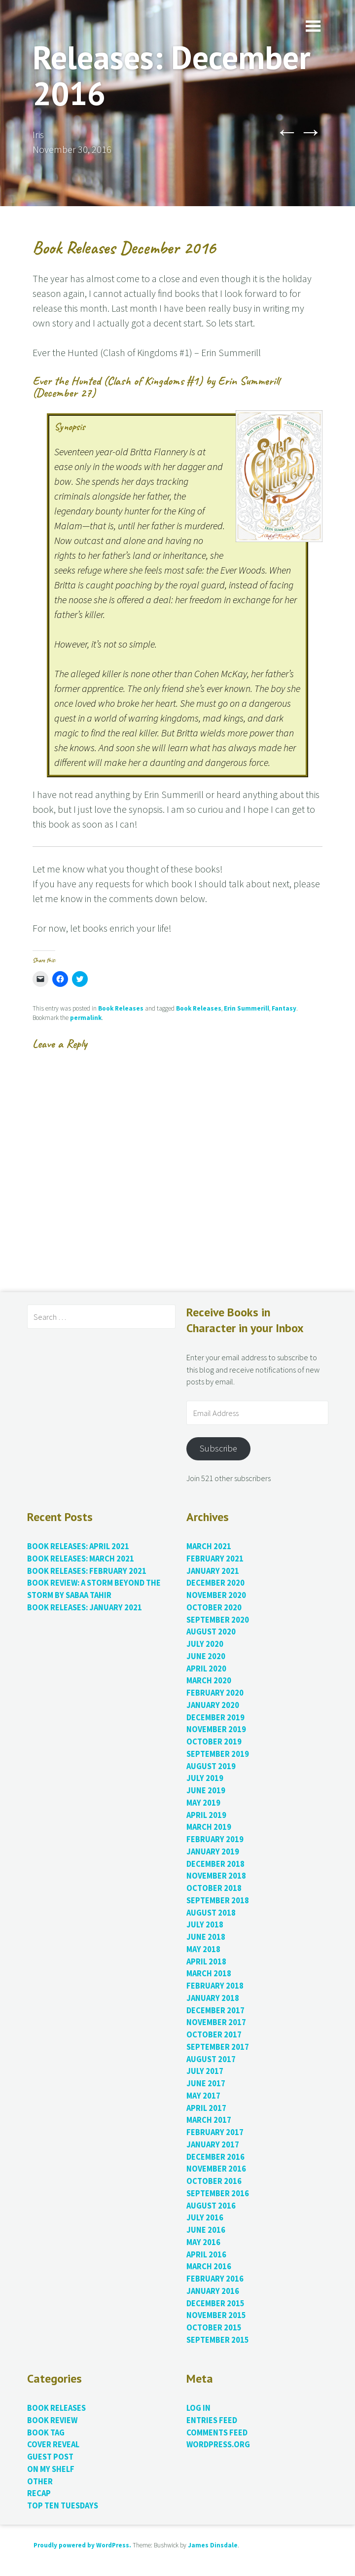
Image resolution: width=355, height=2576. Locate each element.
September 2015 (217, 2340)
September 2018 (217, 1900)
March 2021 (208, 1546)
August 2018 (211, 1913)
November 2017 (216, 2022)
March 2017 (208, 2120)
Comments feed (217, 2433)
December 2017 (215, 2010)
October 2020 (214, 1607)
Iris (38, 134)
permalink (86, 1018)
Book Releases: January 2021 (84, 1607)
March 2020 (208, 1680)
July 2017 (204, 2071)
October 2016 (214, 2181)
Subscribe (218, 1448)
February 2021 (215, 1559)
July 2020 (204, 1644)
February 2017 (215, 2132)
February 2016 (215, 2279)
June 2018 (205, 1937)
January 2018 (212, 1998)
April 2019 (206, 1815)
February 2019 (215, 1839)
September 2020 (217, 1620)
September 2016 (217, 2193)
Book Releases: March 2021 (80, 1559)
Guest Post (50, 2457)
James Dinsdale (213, 2545)
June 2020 (205, 1656)
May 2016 (203, 2242)
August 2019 (211, 1766)
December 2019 (215, 1717)
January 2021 (212, 1571)
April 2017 (206, 2108)
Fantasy (284, 1008)
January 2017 (212, 2145)
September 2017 (217, 2047)
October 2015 (214, 2327)
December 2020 (215, 1583)
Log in (198, 2408)
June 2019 (205, 1790)
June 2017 (205, 2083)
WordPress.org (218, 2444)
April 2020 (206, 1669)
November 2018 (216, 1876)
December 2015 (215, 2303)
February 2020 (215, 1693)
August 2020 (211, 1632)
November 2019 (216, 1729)
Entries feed (211, 2420)
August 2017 (211, 2059)
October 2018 (214, 1888)
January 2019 (212, 1852)
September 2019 (217, 1754)
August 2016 (211, 2206)
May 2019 (203, 1803)
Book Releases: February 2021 (86, 1571)
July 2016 (204, 2218)
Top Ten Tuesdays (62, 2506)
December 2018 (215, 1864)
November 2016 (216, 2169)
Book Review (52, 2420)
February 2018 (215, 1986)
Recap (39, 2493)
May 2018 (203, 1949)
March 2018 (208, 1973)
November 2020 (216, 1595)
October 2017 (214, 2035)
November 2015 (216, 2315)
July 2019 (204, 1778)
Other (40, 2481)
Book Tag (46, 2433)
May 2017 (203, 2096)
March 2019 (208, 1827)
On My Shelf (50, 2469)
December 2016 (215, 2157)
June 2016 (205, 2230)
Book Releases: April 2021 (78, 1546)
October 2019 (214, 1742)
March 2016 (208, 2266)
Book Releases (120, 1008)
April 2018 (206, 1962)
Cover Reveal (53, 2444)
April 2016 (206, 2254)
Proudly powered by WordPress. (82, 2545)
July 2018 (204, 1925)
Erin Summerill (246, 1008)
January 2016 (212, 2291)
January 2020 (212, 1705)
